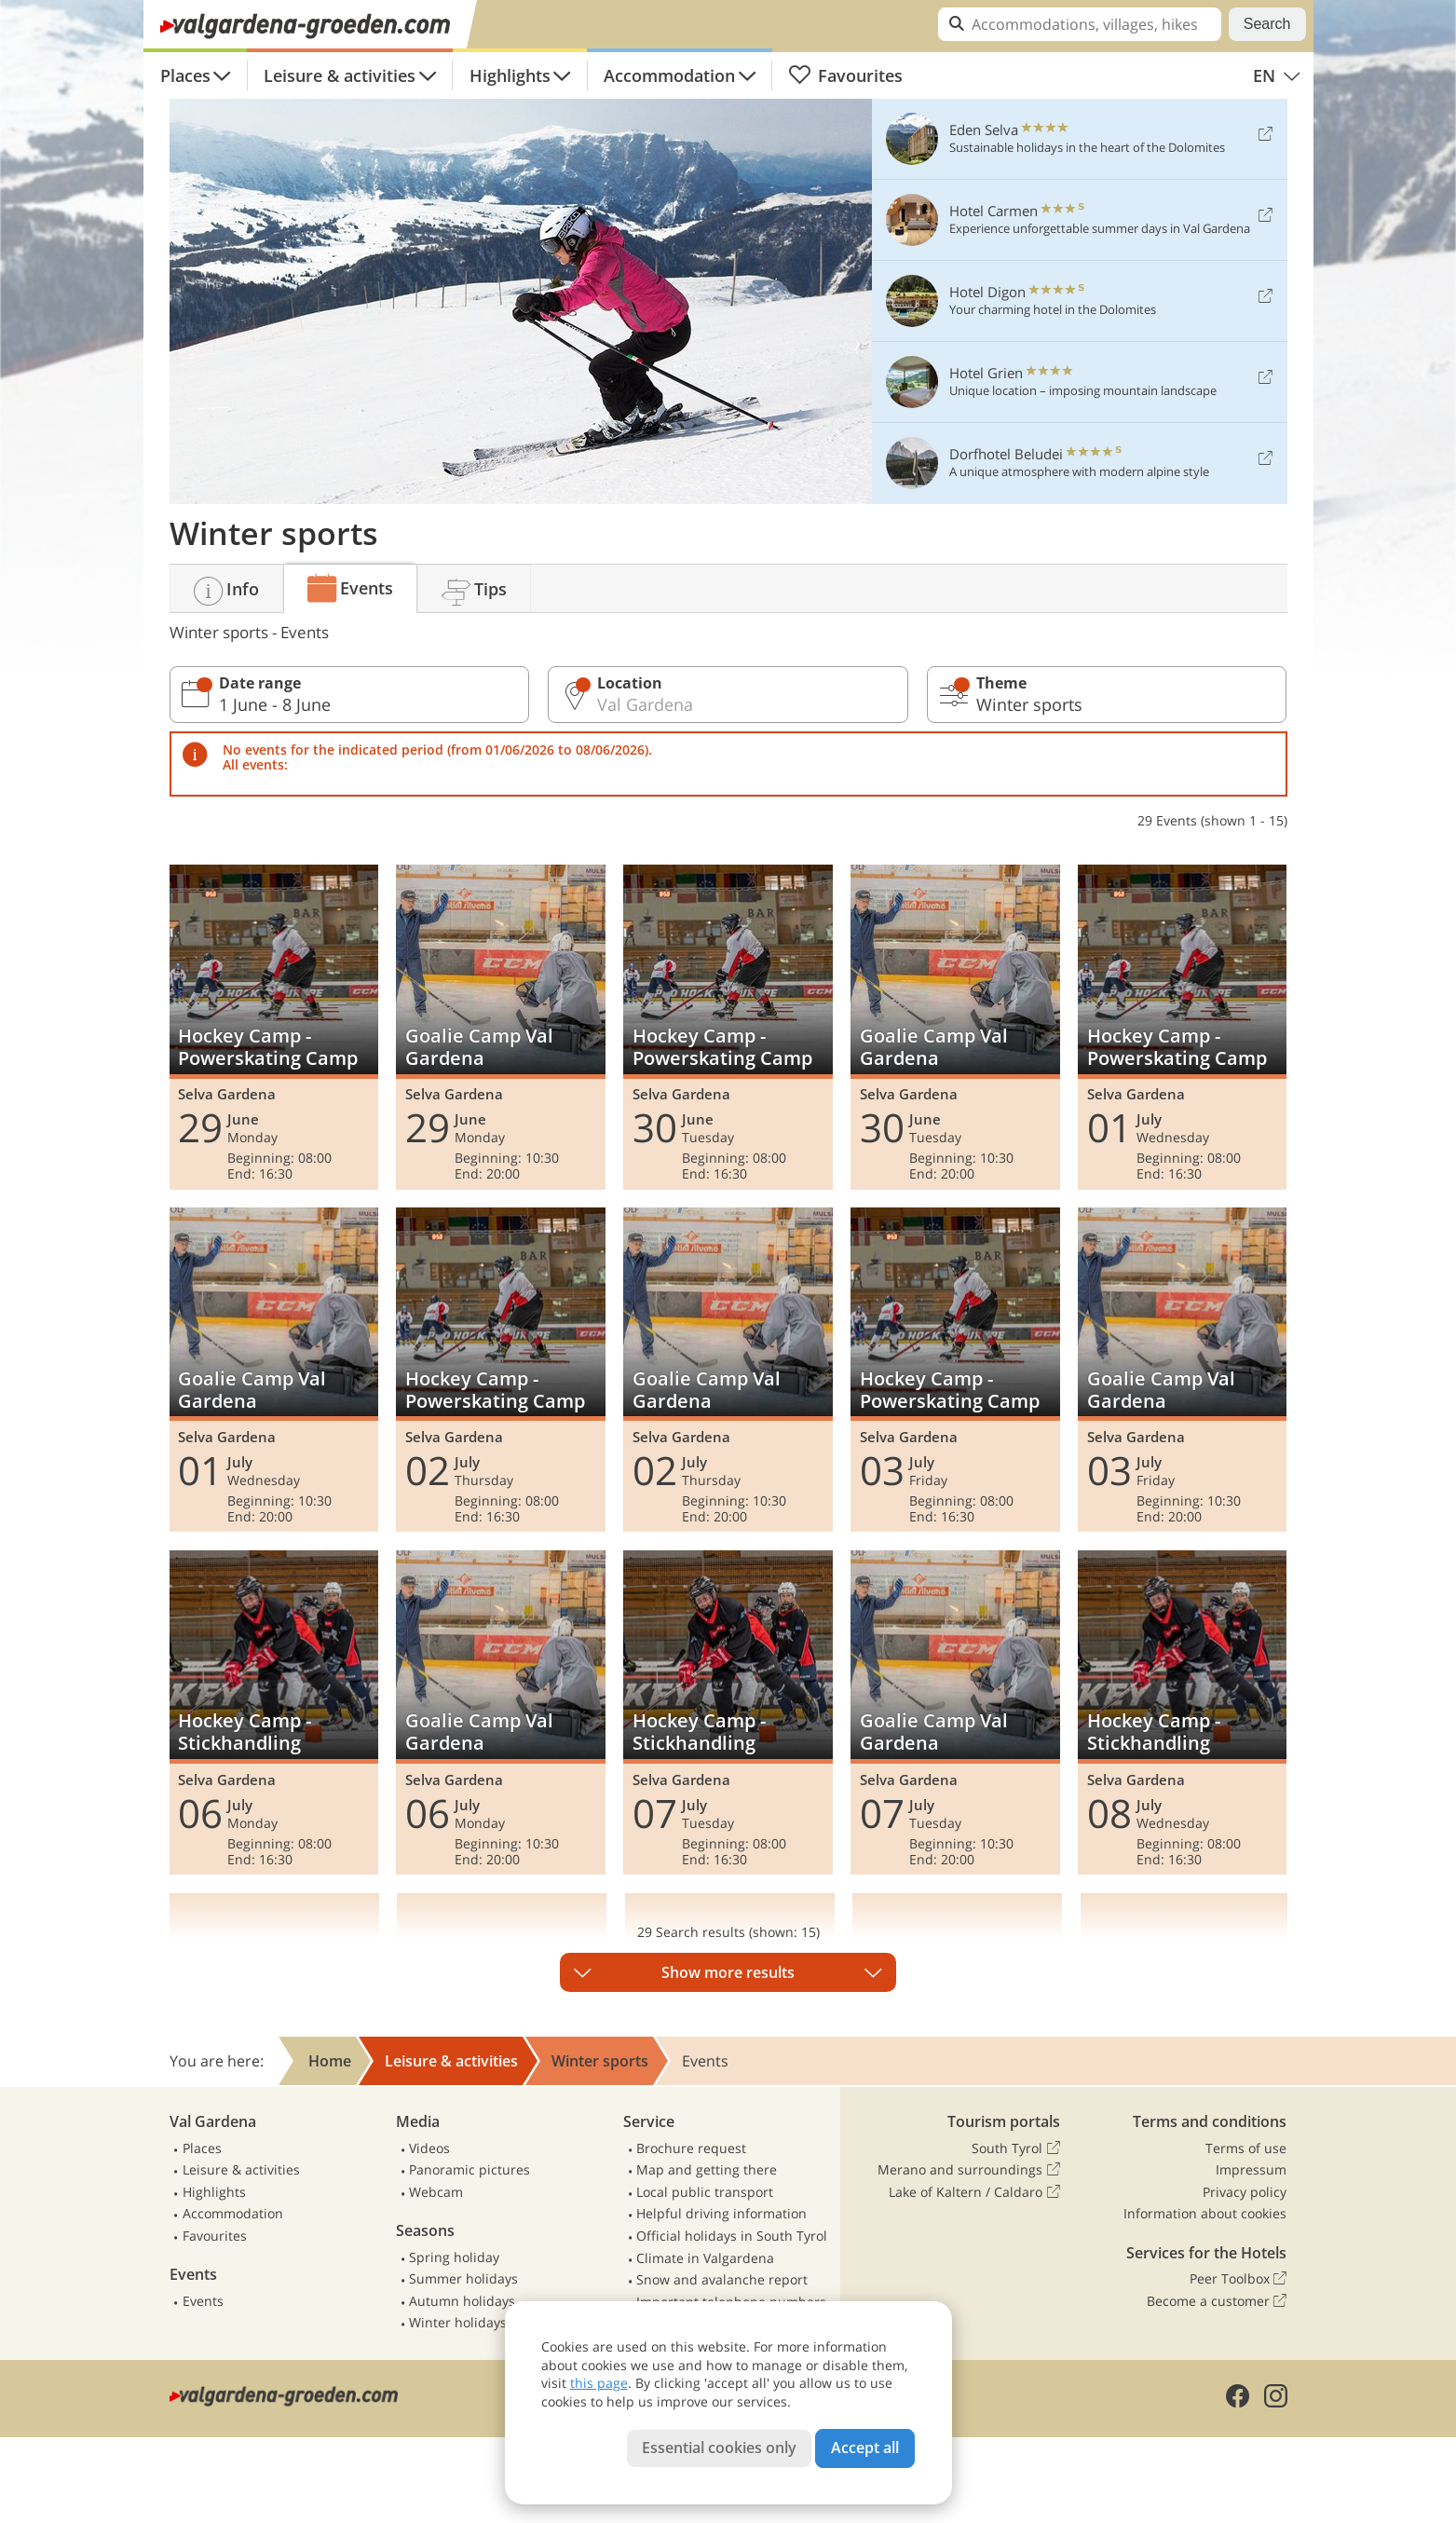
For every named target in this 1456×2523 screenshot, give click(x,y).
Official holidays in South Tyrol (731, 2235)
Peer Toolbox (1238, 2279)
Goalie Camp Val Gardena (500, 1027)
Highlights (510, 75)
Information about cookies (1204, 2213)
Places (185, 75)
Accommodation (669, 75)
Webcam (436, 2192)
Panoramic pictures (469, 2169)
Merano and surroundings (968, 2170)
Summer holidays (463, 2278)
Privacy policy (1244, 2192)
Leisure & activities (339, 75)
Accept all (865, 2447)
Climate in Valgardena (705, 2258)
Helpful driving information (721, 2213)
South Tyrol (1015, 2148)
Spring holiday (454, 2257)
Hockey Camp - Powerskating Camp (274, 1027)
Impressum (1251, 2169)
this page (599, 2383)
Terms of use (1245, 2148)
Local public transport (704, 2192)
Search (1267, 24)
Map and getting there (706, 2169)
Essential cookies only (719, 2447)
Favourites (846, 75)
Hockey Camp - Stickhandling (274, 1712)
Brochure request (691, 2148)
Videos (429, 2148)
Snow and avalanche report (722, 2279)
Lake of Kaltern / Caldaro (974, 2192)
